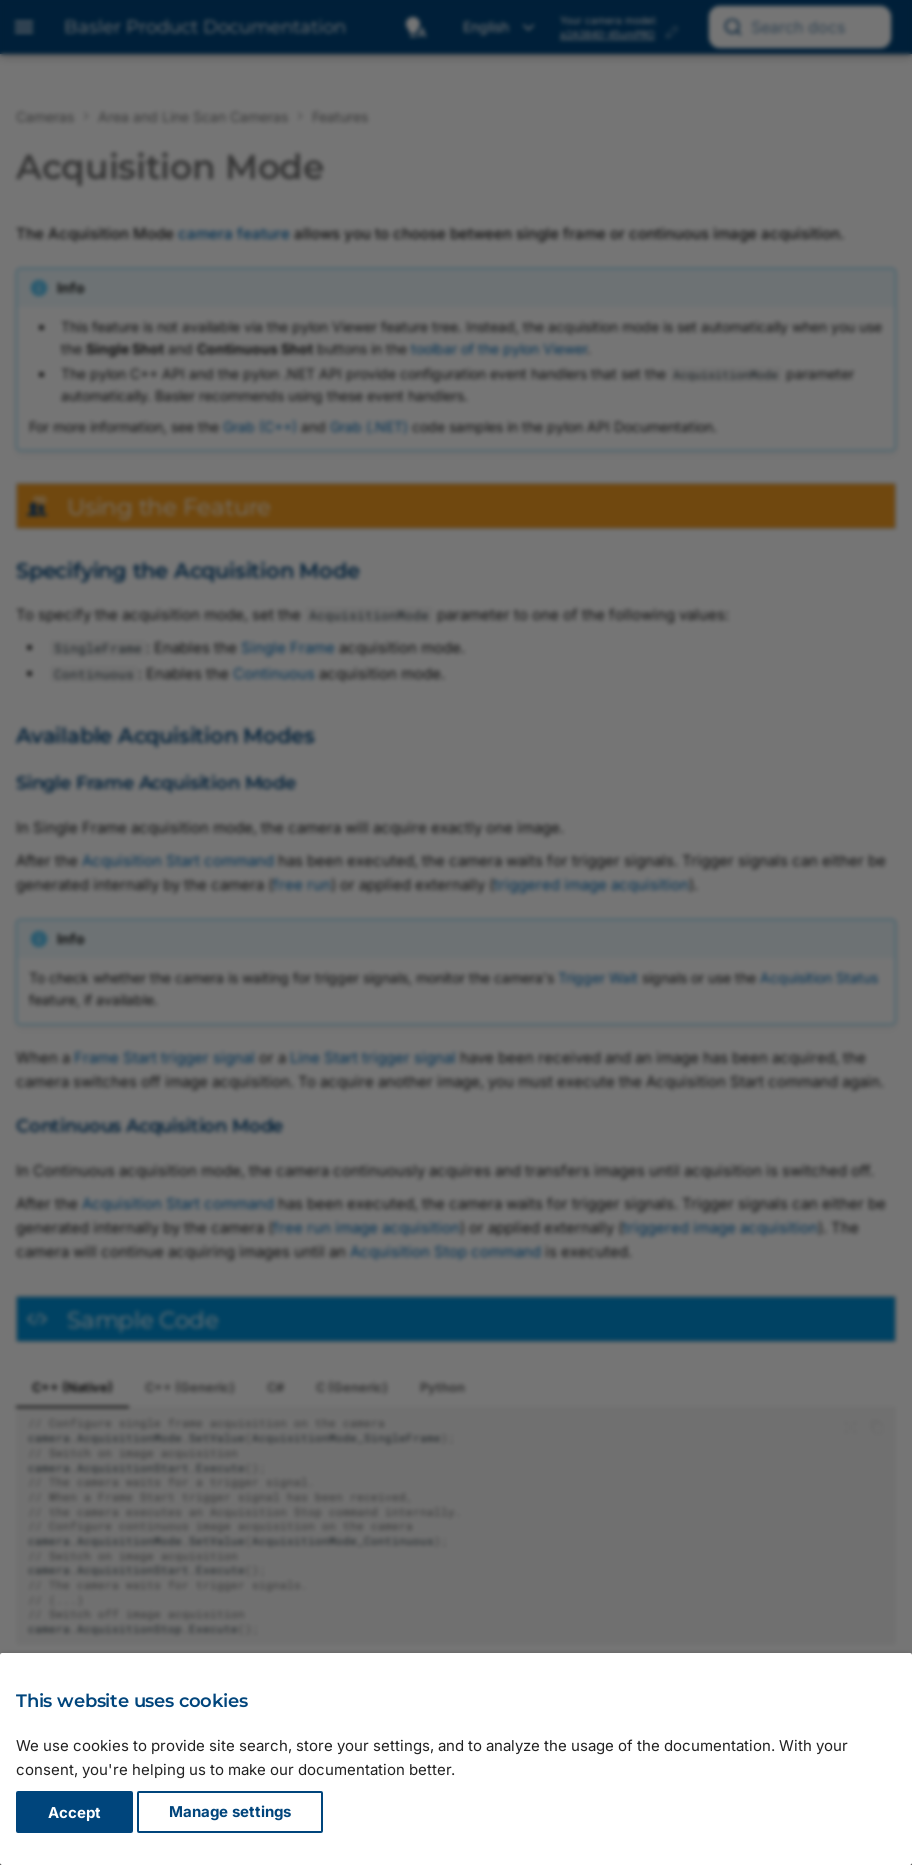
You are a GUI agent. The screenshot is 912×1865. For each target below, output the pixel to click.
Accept (74, 1812)
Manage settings (230, 1812)
